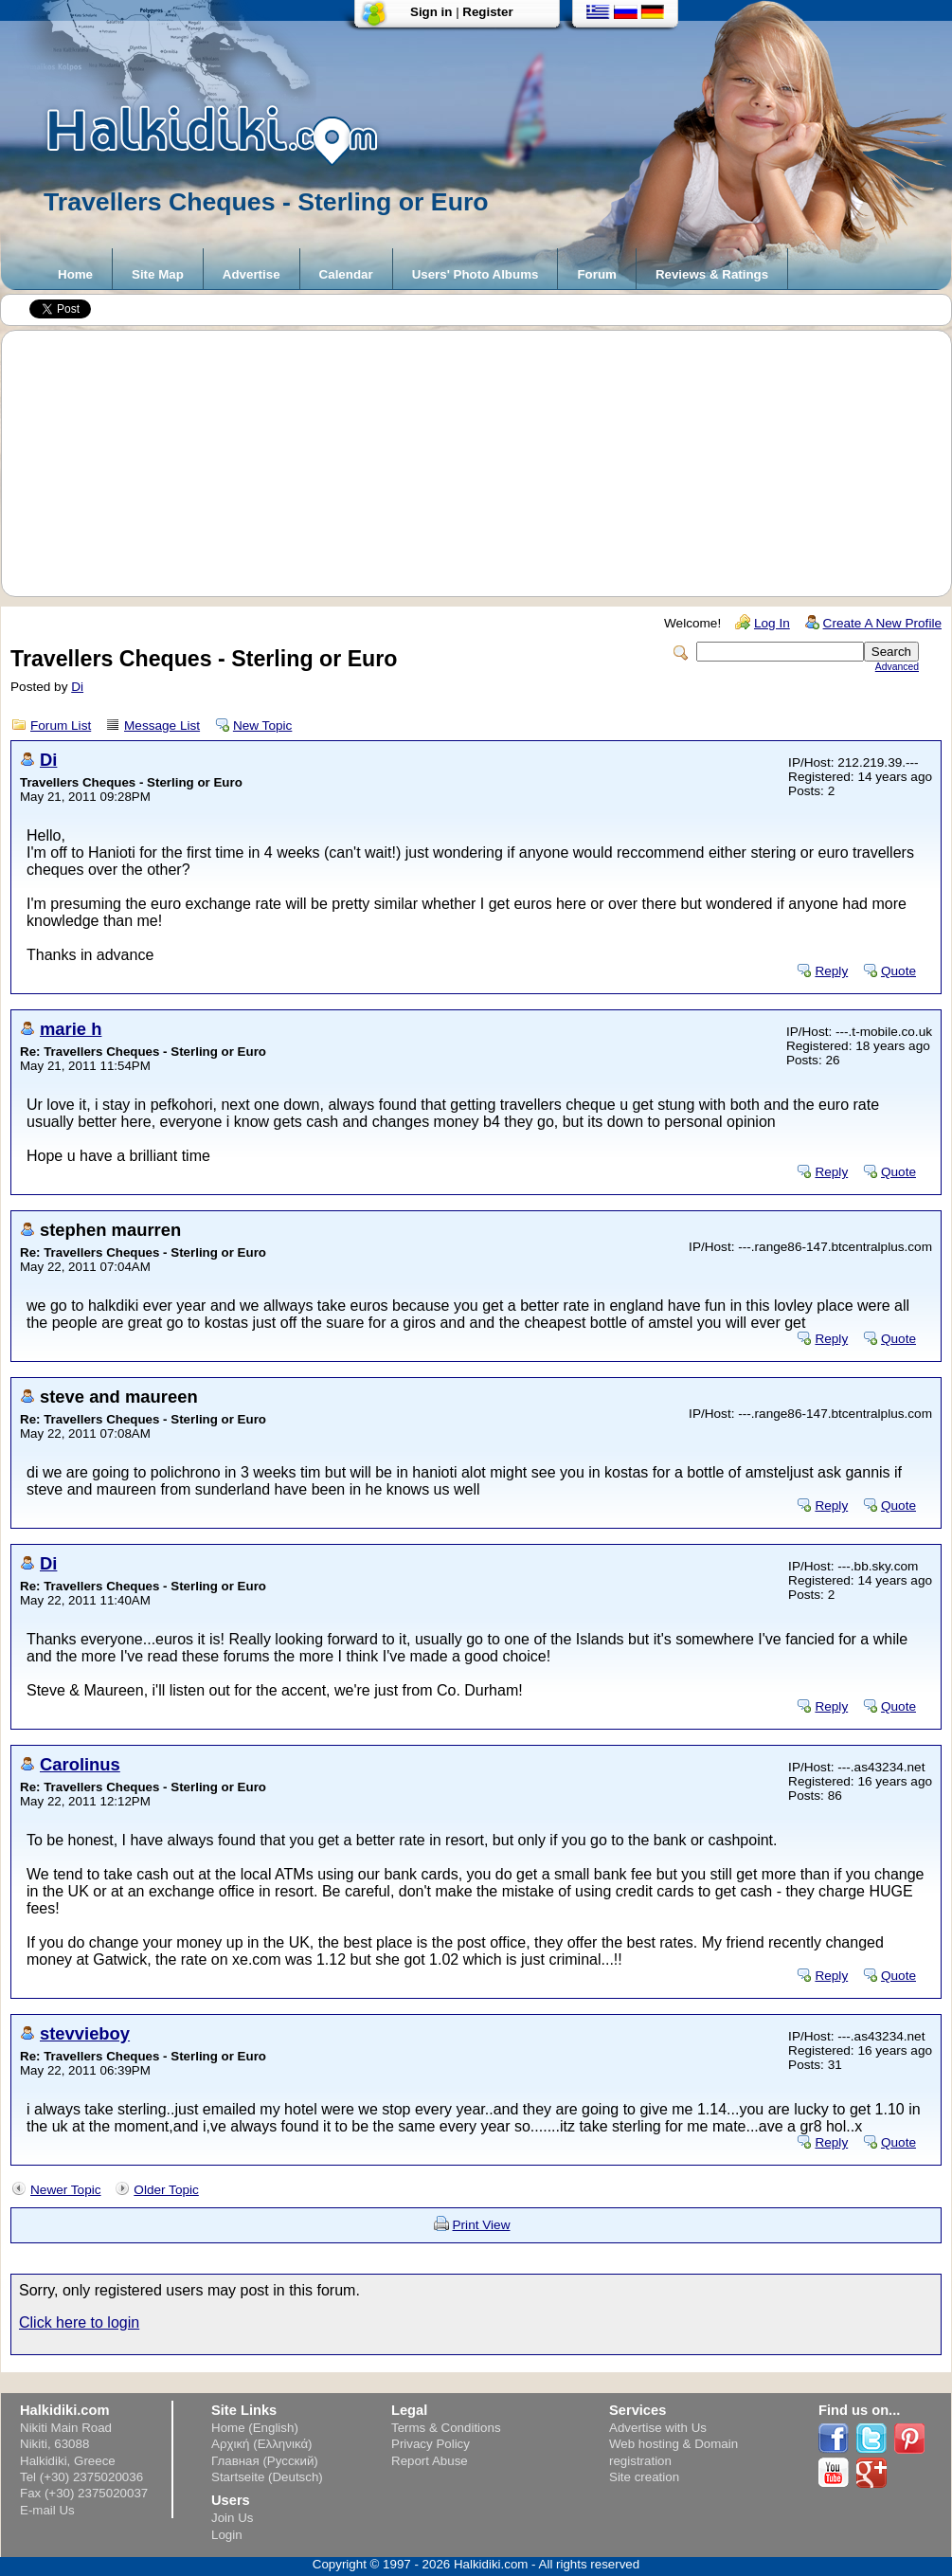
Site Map (158, 274)
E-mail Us (47, 2510)
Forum (596, 274)
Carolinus (80, 1764)
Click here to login (79, 2322)
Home (75, 274)
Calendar (346, 274)
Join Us (232, 2518)
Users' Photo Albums (475, 274)
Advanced (897, 667)
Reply (831, 971)
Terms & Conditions (446, 2428)
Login (226, 2535)
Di (77, 687)
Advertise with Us (658, 2428)
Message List (162, 725)
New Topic (262, 725)
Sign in (431, 12)
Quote (898, 971)
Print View (482, 2225)
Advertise (251, 274)
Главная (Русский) (264, 2461)
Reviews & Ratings (712, 274)
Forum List (60, 725)
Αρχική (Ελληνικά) (262, 2444)
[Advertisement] (486, 463)
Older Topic (166, 2190)
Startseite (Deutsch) (267, 2477)
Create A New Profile (882, 623)
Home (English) (254, 2428)
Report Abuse (429, 2461)
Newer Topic (65, 2190)
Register (487, 12)
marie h (70, 1029)
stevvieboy (85, 2033)
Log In (772, 623)
